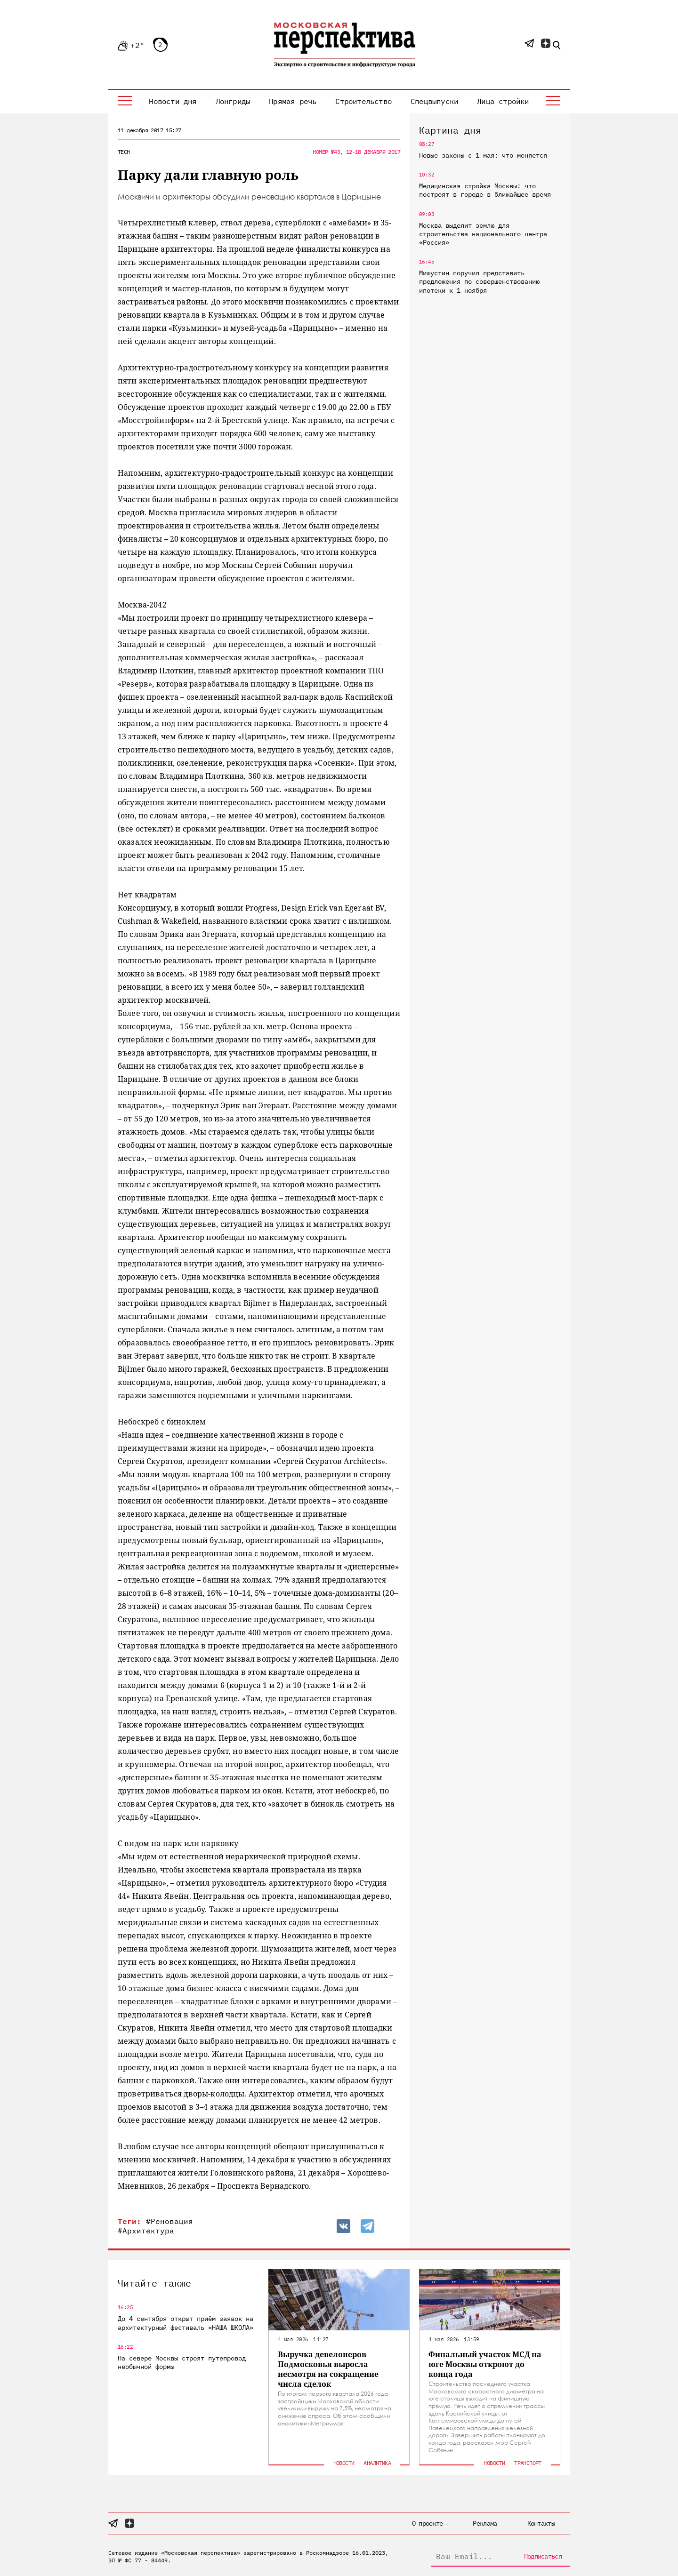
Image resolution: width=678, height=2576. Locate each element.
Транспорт (527, 2462)
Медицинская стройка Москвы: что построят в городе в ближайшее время (485, 190)
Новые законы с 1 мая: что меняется (483, 155)
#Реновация (169, 2221)
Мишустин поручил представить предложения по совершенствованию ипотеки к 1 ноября (479, 281)
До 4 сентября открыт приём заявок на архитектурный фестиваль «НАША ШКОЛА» (185, 2322)
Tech (124, 151)
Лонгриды (233, 101)
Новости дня (172, 101)
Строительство (363, 101)
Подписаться (543, 2556)
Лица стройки (503, 101)
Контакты (541, 2523)
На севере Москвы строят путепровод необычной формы (182, 2362)
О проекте (427, 2523)
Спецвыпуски (434, 101)
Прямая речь (292, 101)
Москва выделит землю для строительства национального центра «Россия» (483, 234)
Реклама (485, 2523)
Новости (344, 2462)
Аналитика (377, 2462)
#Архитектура (146, 2230)
